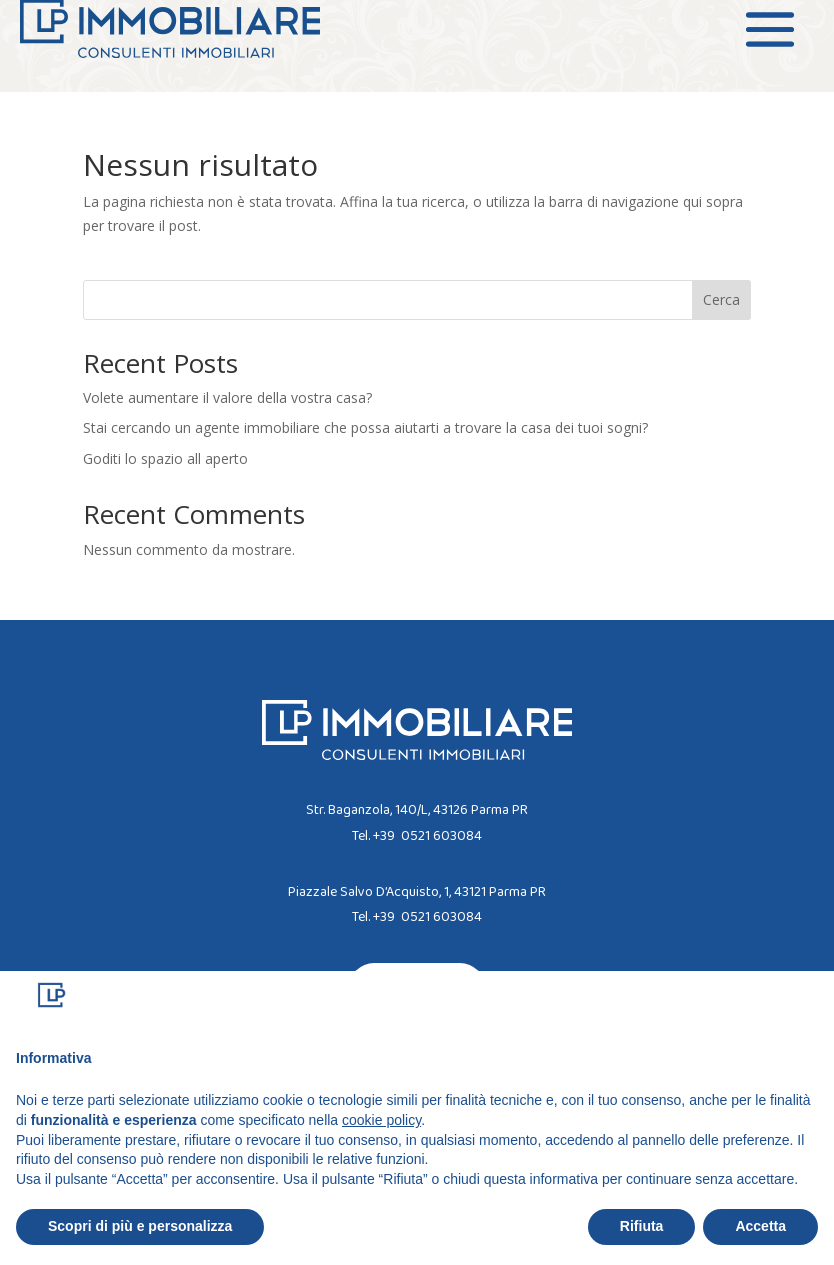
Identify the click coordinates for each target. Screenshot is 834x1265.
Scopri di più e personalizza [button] (140, 1226)
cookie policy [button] (381, 1120)
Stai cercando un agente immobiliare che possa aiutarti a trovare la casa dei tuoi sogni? (365, 427)
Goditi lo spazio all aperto (165, 458)
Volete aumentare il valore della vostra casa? (227, 397)
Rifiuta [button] (642, 1226)
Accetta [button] (760, 1226)
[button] (808, 1003)
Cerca (721, 299)
